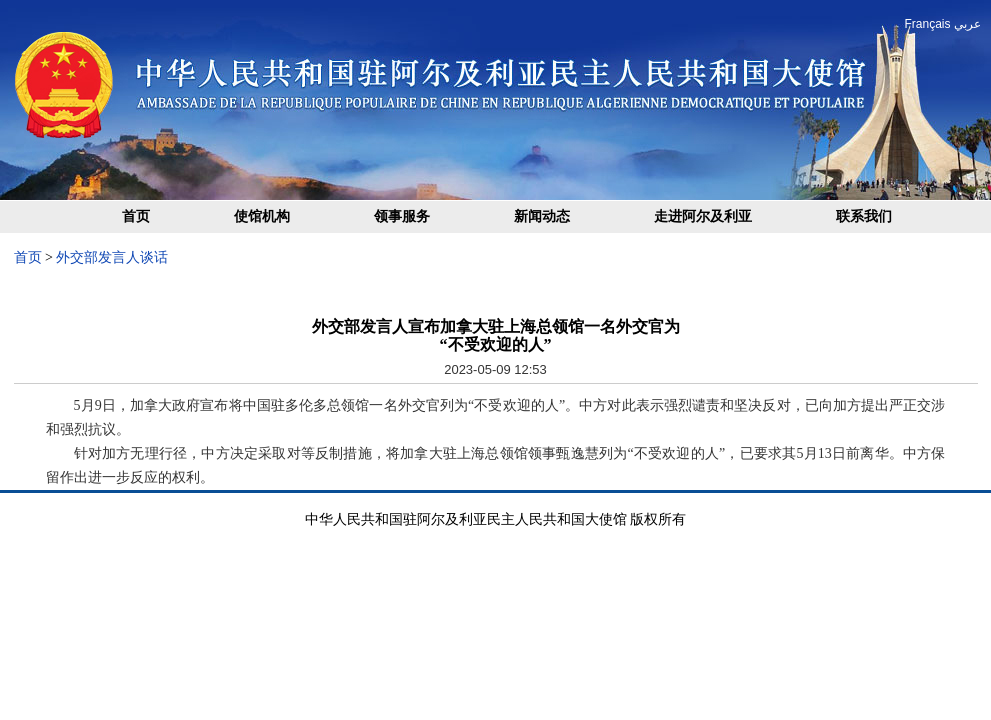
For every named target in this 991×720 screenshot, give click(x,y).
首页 (136, 216)
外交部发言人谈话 (112, 257)
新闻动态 (542, 216)
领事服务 (402, 216)
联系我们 (864, 216)
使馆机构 (262, 216)
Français (927, 24)
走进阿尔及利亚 (703, 216)
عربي (967, 24)
